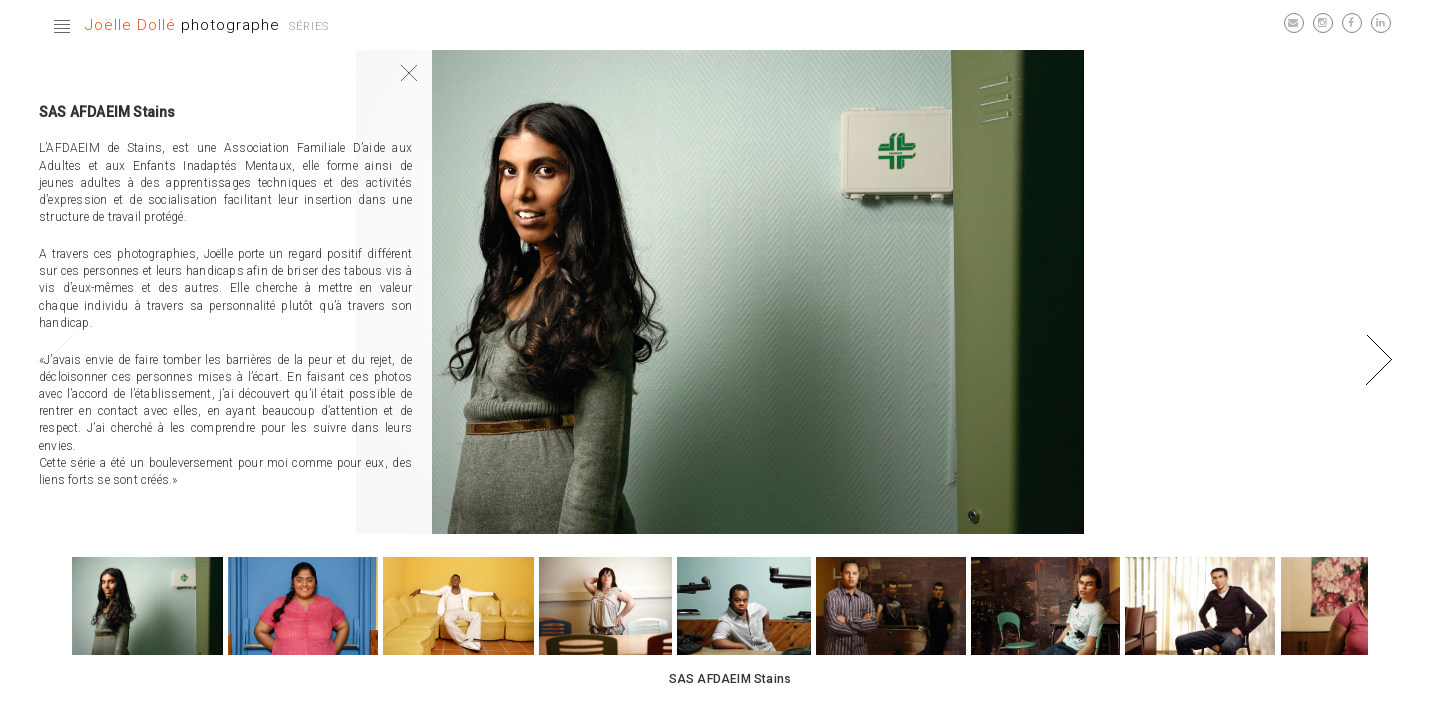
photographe (182, 25)
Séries (309, 26)
